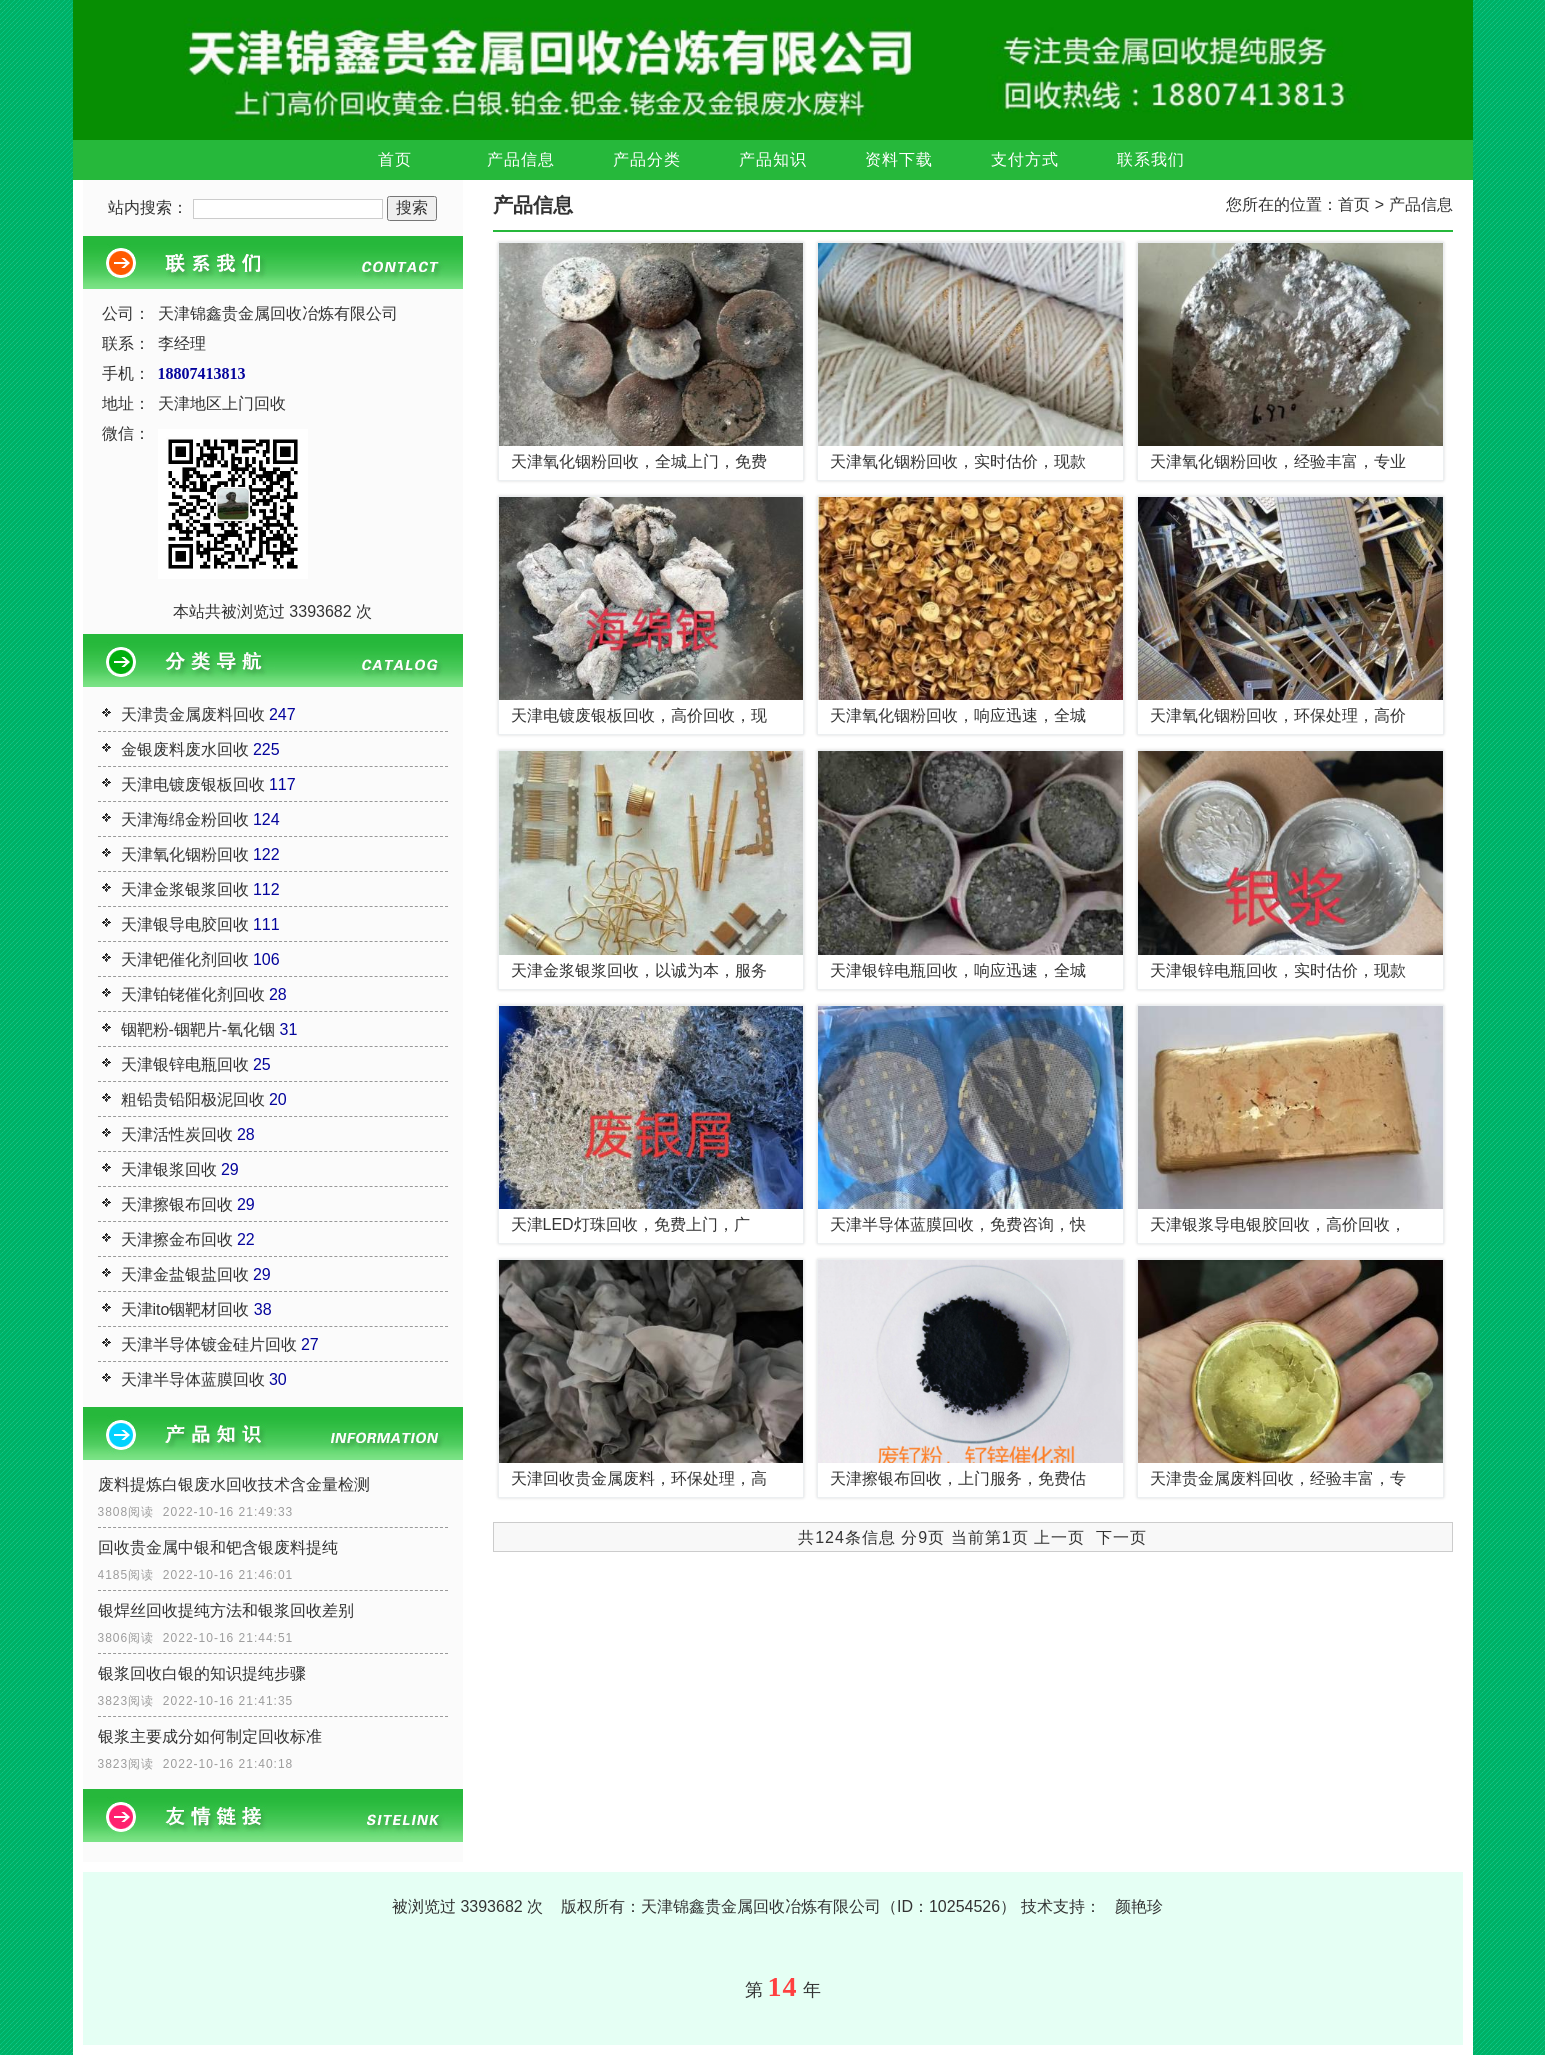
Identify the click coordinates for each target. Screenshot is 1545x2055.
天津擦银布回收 (177, 1204)
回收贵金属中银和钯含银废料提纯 (218, 1547)
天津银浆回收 (169, 1169)
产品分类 (647, 159)
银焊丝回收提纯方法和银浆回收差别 (226, 1610)
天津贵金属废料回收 (193, 714)
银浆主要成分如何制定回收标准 (210, 1736)
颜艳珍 (1139, 1906)
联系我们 (1151, 159)
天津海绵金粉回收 (185, 819)
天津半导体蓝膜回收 (193, 1379)
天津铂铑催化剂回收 (193, 994)
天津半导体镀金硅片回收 (209, 1344)
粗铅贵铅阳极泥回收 (193, 1099)
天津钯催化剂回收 (185, 959)
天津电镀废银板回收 (193, 784)
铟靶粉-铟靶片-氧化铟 (198, 1029)
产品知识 (773, 159)
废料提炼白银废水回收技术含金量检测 (234, 1484)
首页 (395, 159)
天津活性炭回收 (177, 1134)
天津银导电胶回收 (185, 924)
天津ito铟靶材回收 (185, 1309)
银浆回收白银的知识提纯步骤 (202, 1673)
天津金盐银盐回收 (185, 1274)
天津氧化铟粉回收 (185, 854)
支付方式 (1025, 159)
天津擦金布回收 (177, 1239)
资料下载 (899, 159)
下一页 (1121, 1537)
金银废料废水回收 (185, 749)
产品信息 (521, 159)
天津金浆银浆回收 (185, 889)
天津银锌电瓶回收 (185, 1064)
